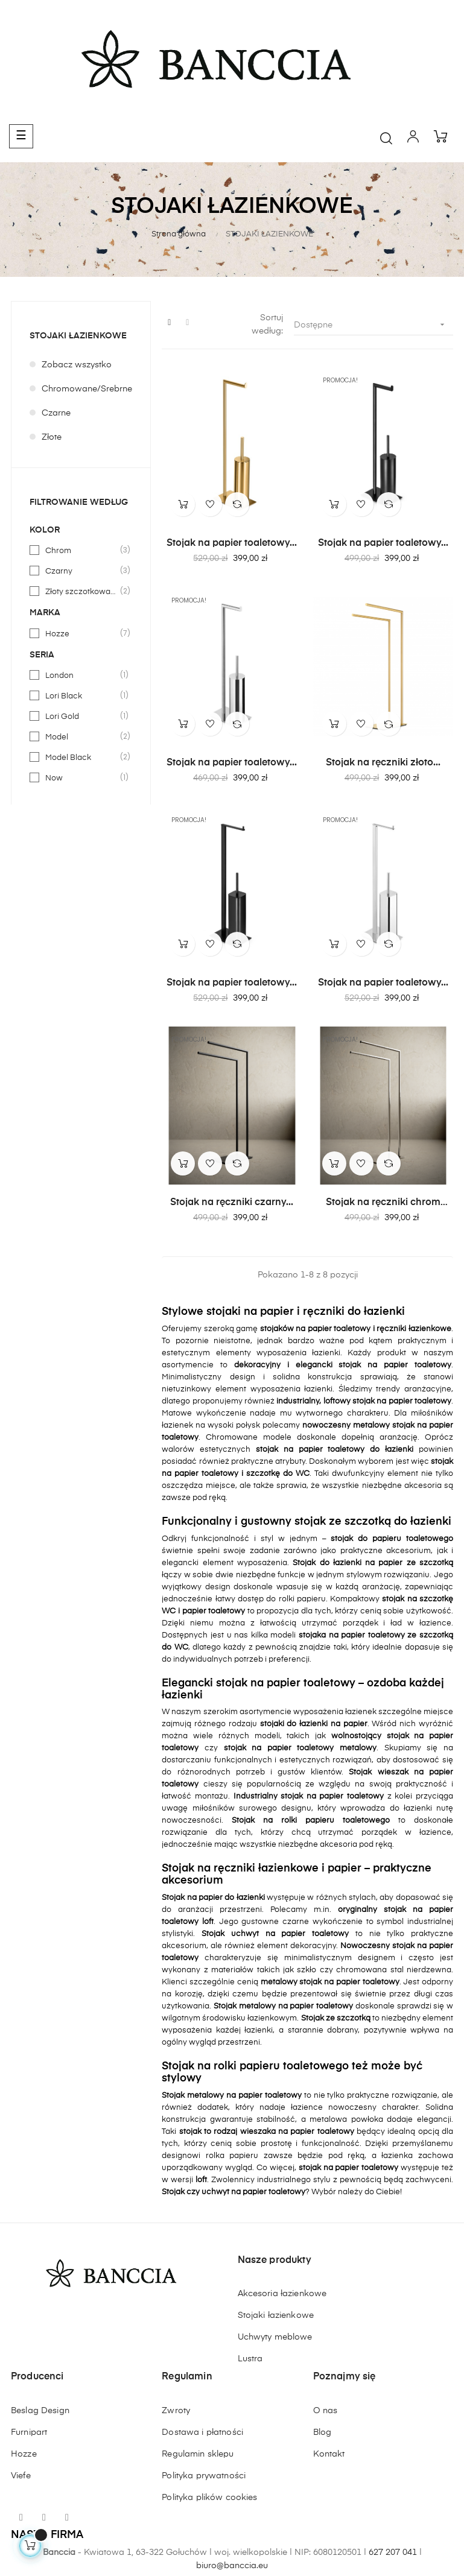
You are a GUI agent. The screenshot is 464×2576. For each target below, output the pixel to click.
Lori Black (81, 696)
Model (81, 737)
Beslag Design (40, 2411)
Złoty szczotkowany (81, 591)
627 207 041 (393, 2552)
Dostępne (373, 324)
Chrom (81, 550)
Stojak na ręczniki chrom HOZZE (383, 1203)
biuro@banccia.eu (232, 2566)
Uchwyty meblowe (275, 2337)
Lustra (250, 2359)
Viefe (21, 2476)
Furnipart (29, 2432)
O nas (325, 2411)
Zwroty (176, 2411)
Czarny (81, 571)
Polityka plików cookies (209, 2497)
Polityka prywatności (204, 2476)
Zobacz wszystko (77, 365)
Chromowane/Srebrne (87, 389)
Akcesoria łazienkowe (282, 2294)
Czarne (56, 413)
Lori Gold (81, 716)
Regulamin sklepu (198, 2454)
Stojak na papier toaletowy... (232, 543)
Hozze (81, 633)
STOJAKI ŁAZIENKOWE (78, 336)
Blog (322, 2432)
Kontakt (329, 2454)
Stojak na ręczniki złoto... (383, 763)
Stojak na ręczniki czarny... (231, 1202)
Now (81, 778)
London (81, 675)
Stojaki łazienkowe (276, 2315)
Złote (52, 437)
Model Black (81, 757)
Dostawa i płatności (202, 2432)
